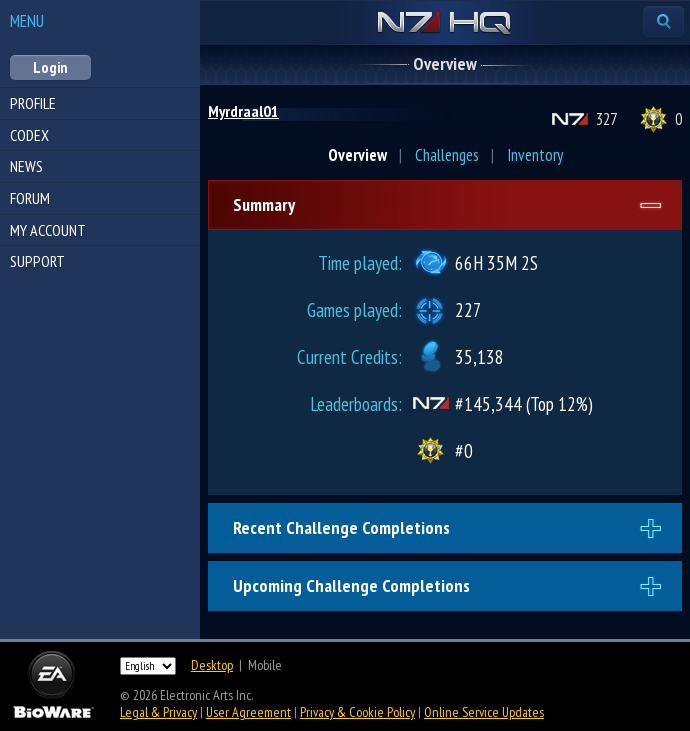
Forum (30, 198)
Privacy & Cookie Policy (357, 712)
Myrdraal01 (243, 111)
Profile (33, 103)
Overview (357, 155)
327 (606, 119)
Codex (29, 135)
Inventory (535, 155)
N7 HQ (444, 24)
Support (37, 261)
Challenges (447, 155)
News (26, 166)
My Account (48, 230)
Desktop (212, 665)
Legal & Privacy (158, 712)
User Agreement (248, 712)
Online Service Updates (484, 712)
